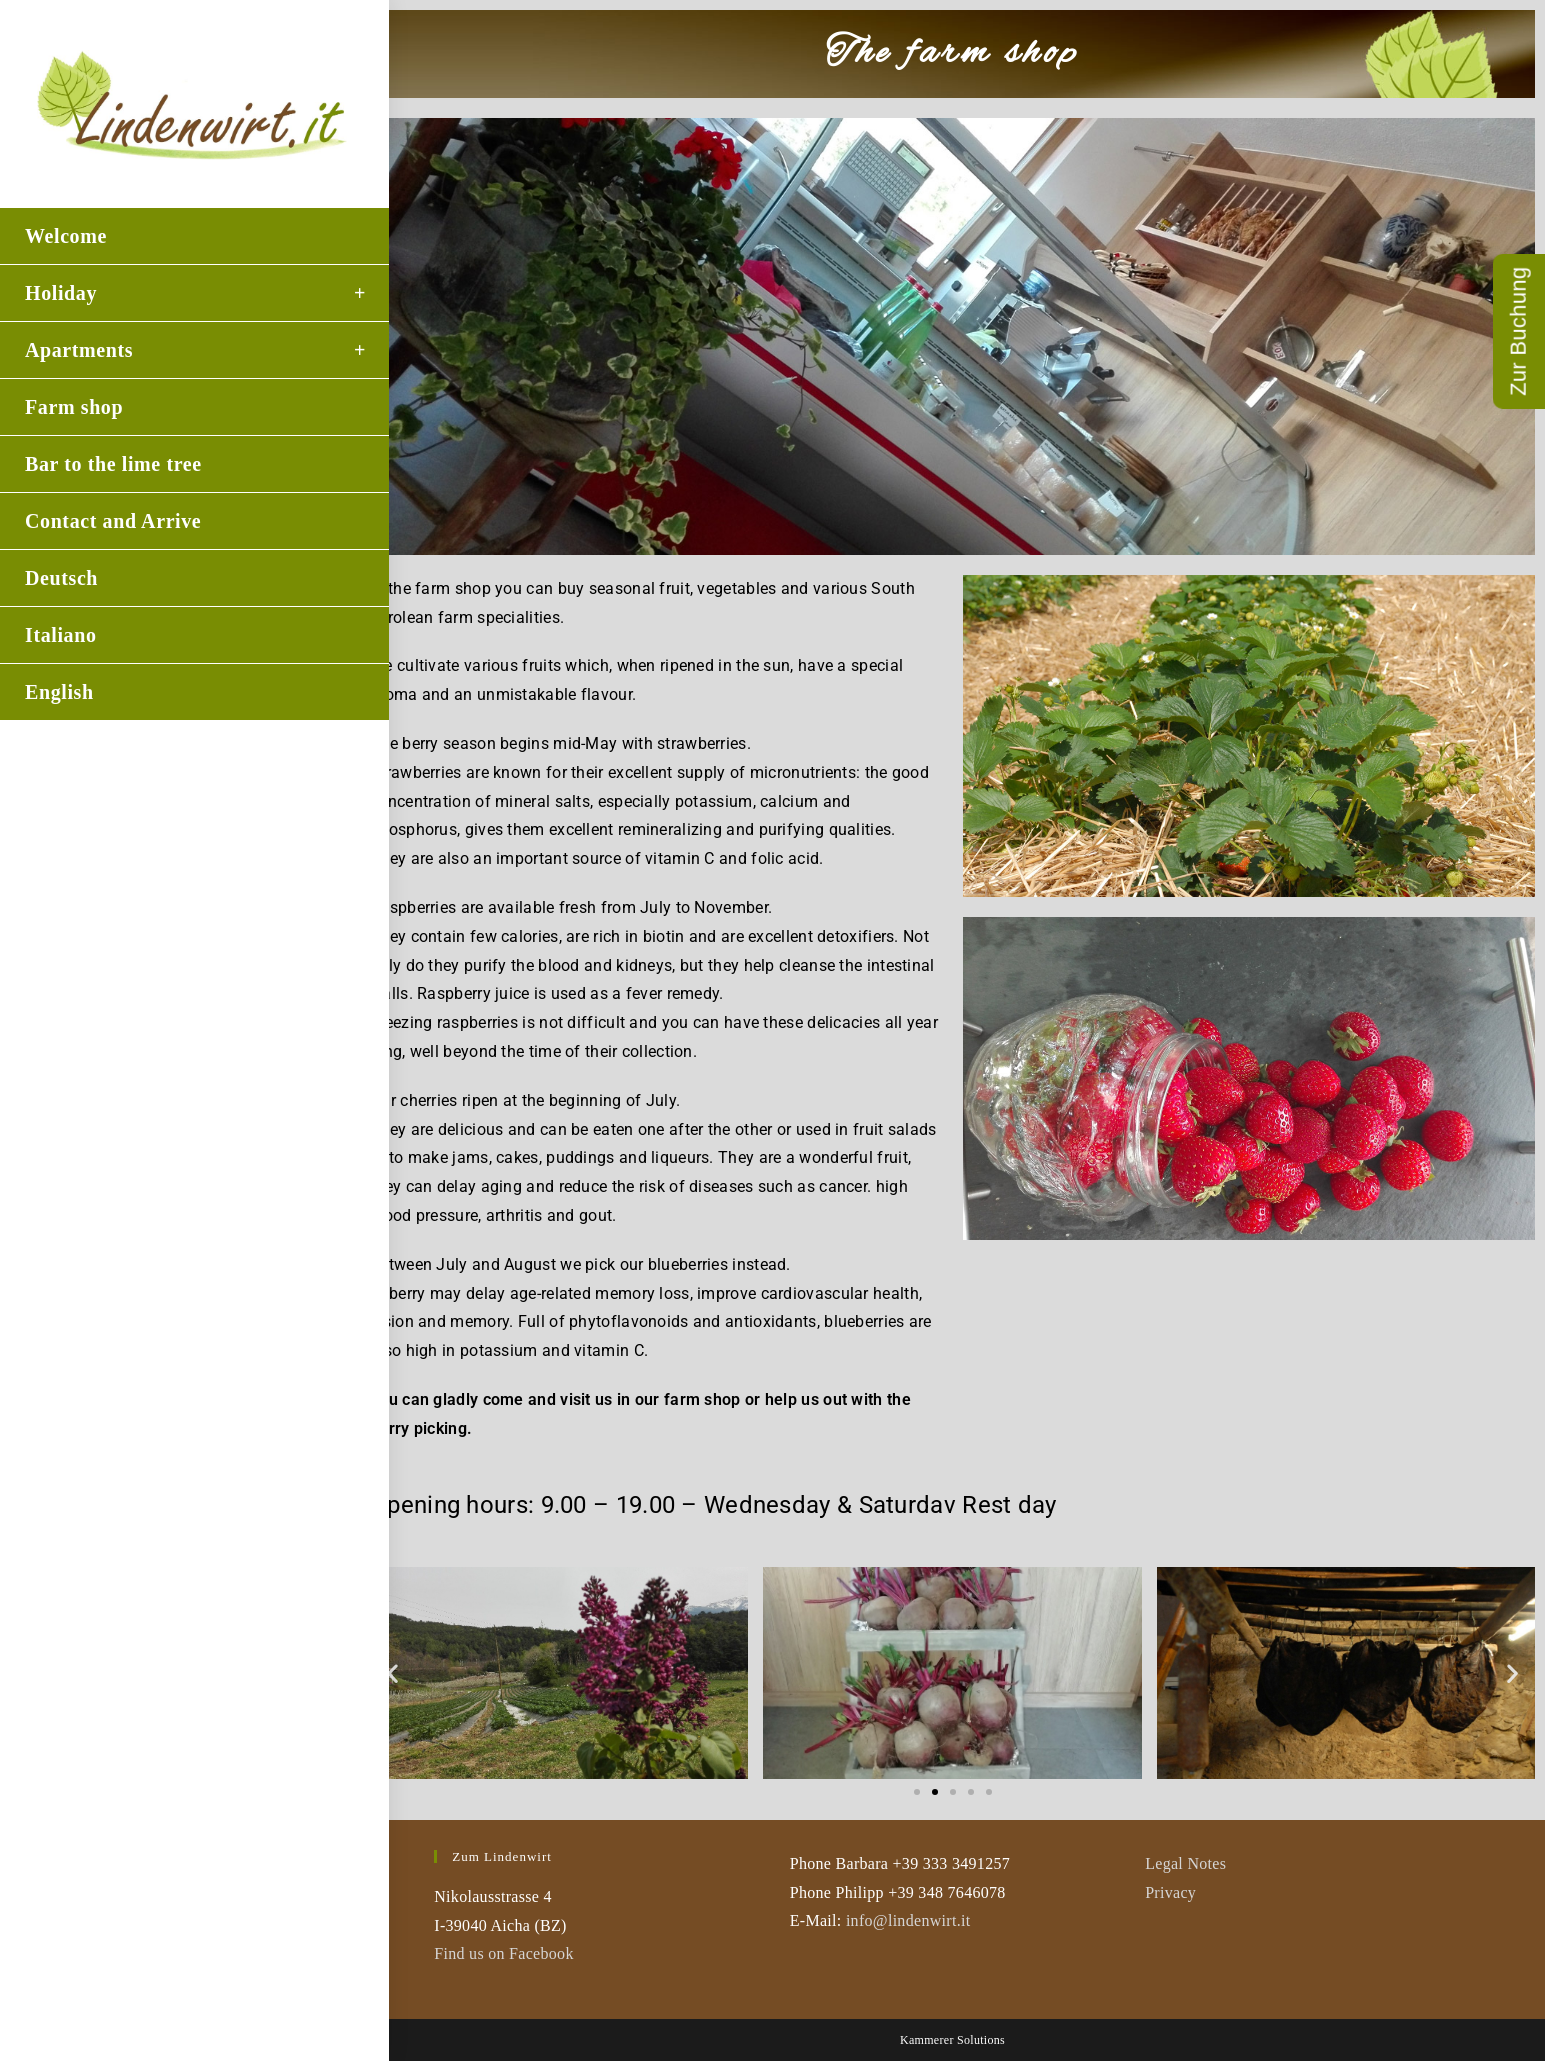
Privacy (1170, 1892)
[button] (392, 1673)
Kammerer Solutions (952, 2040)
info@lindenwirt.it (908, 1920)
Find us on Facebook (503, 1953)
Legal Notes (1185, 1863)
